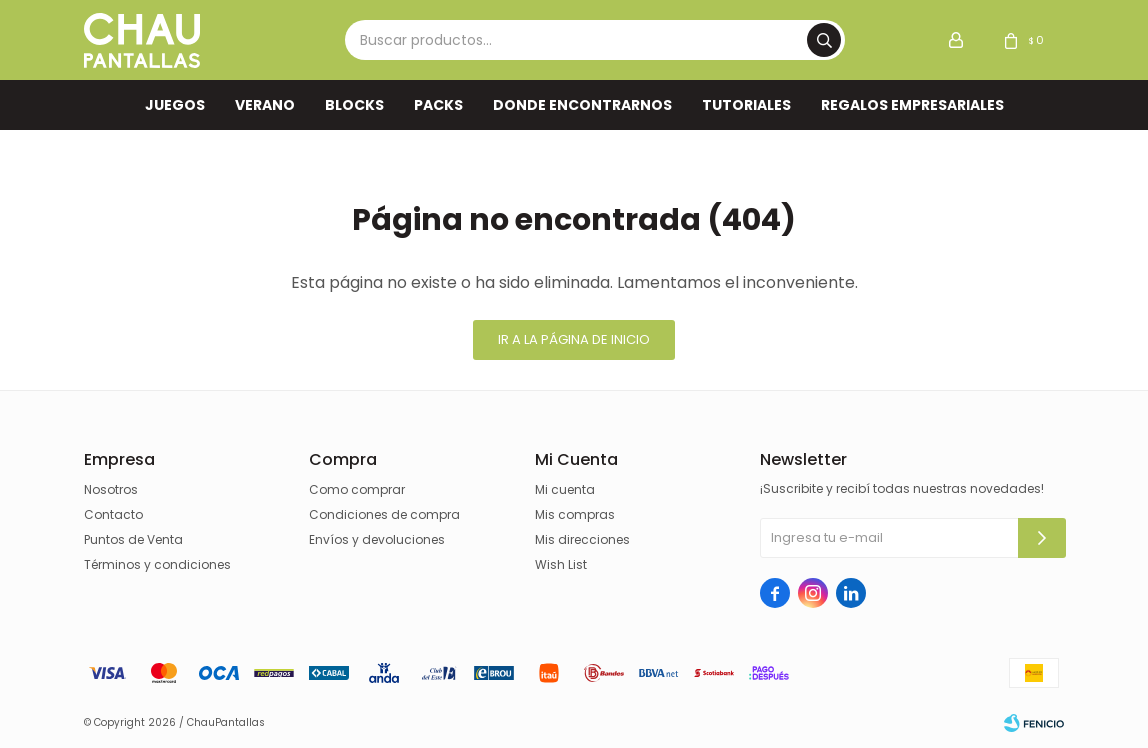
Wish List (561, 564)
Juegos (175, 105)
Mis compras (575, 514)
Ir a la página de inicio (574, 339)
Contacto (113, 514)
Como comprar (357, 489)
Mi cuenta (565, 489)
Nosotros (111, 489)
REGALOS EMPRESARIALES (912, 105)
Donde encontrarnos (582, 105)
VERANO (265, 105)
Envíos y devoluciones (377, 539)
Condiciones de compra (384, 514)
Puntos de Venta (133, 539)
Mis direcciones (582, 539)
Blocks (354, 105)
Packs (438, 105)
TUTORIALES (746, 105)
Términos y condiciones (157, 564)
